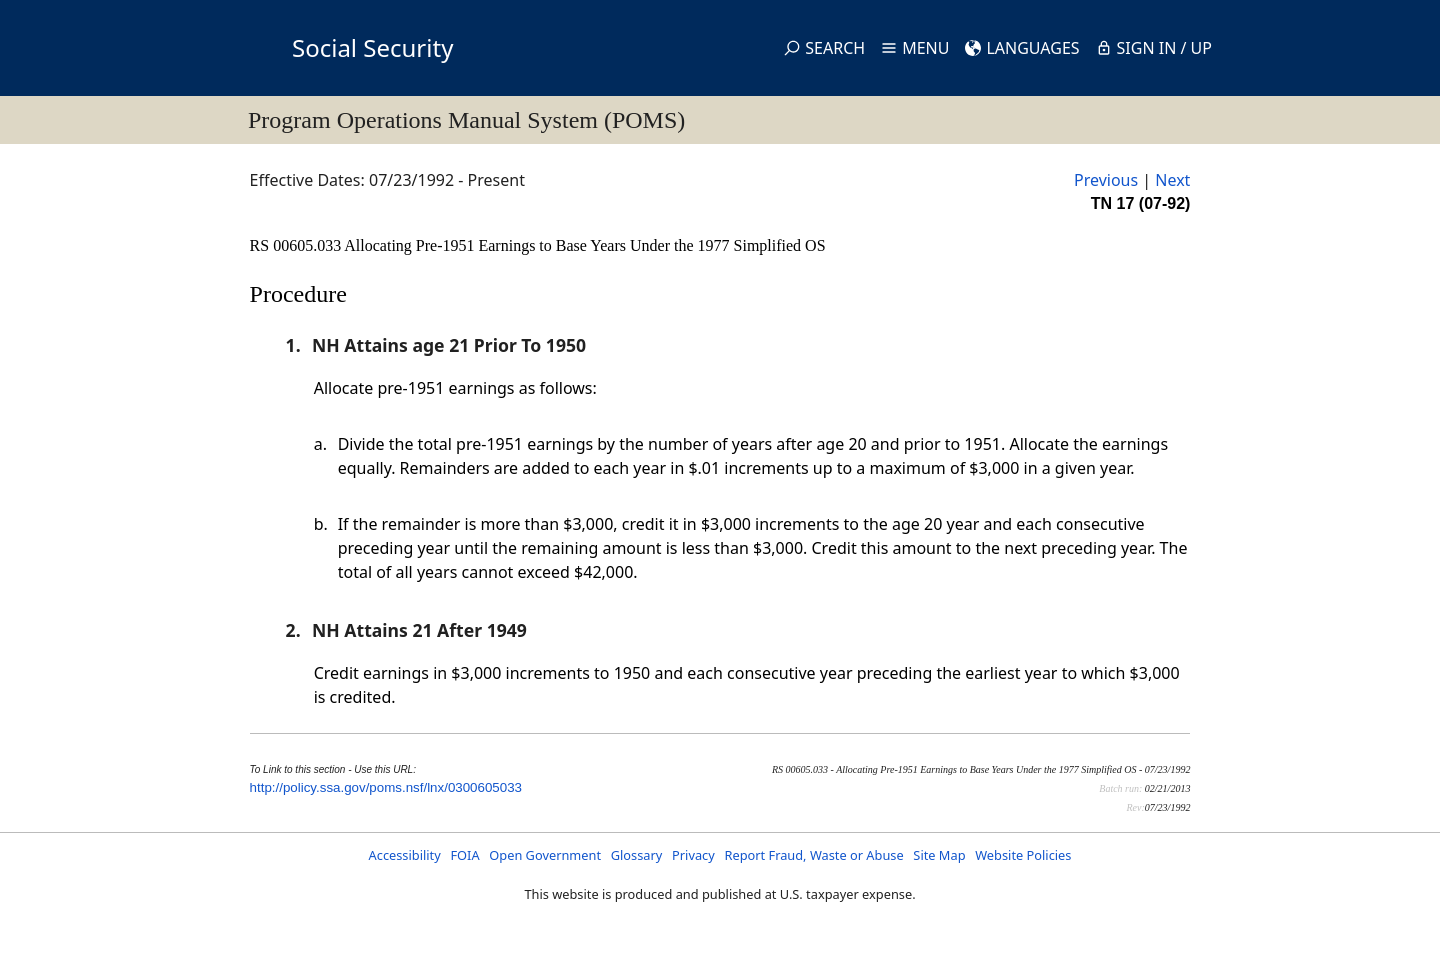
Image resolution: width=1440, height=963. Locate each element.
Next (1172, 180)
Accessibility (405, 855)
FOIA (464, 855)
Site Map (939, 855)
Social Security (372, 47)
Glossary (637, 855)
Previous (1106, 180)
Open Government (545, 855)
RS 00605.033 (297, 245)
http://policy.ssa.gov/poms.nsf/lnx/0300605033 (386, 787)
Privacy (693, 855)
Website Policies (1023, 855)
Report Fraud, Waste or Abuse (813, 855)
